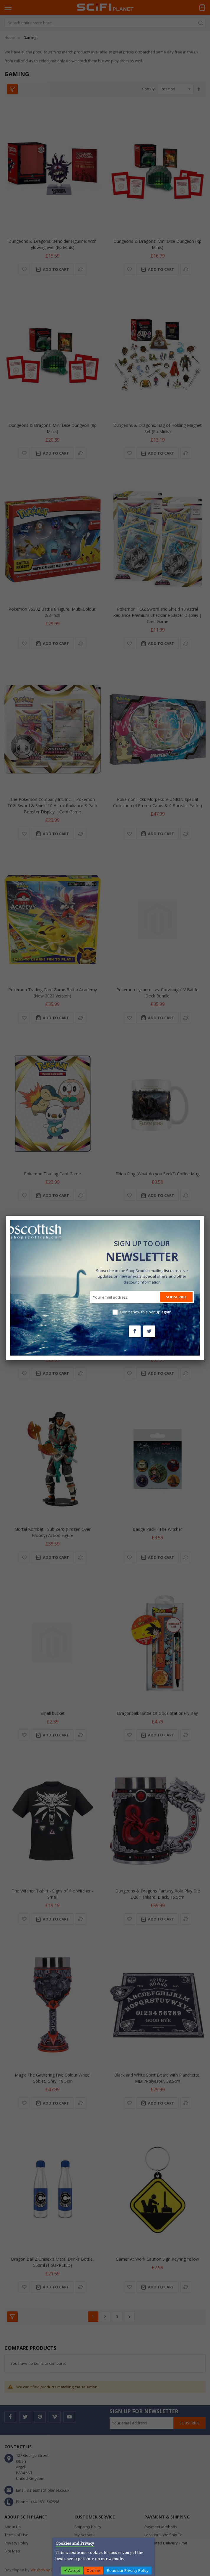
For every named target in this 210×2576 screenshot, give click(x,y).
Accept (73, 2570)
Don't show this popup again (145, 1312)
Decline (93, 2570)
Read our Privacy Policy (128, 2570)
